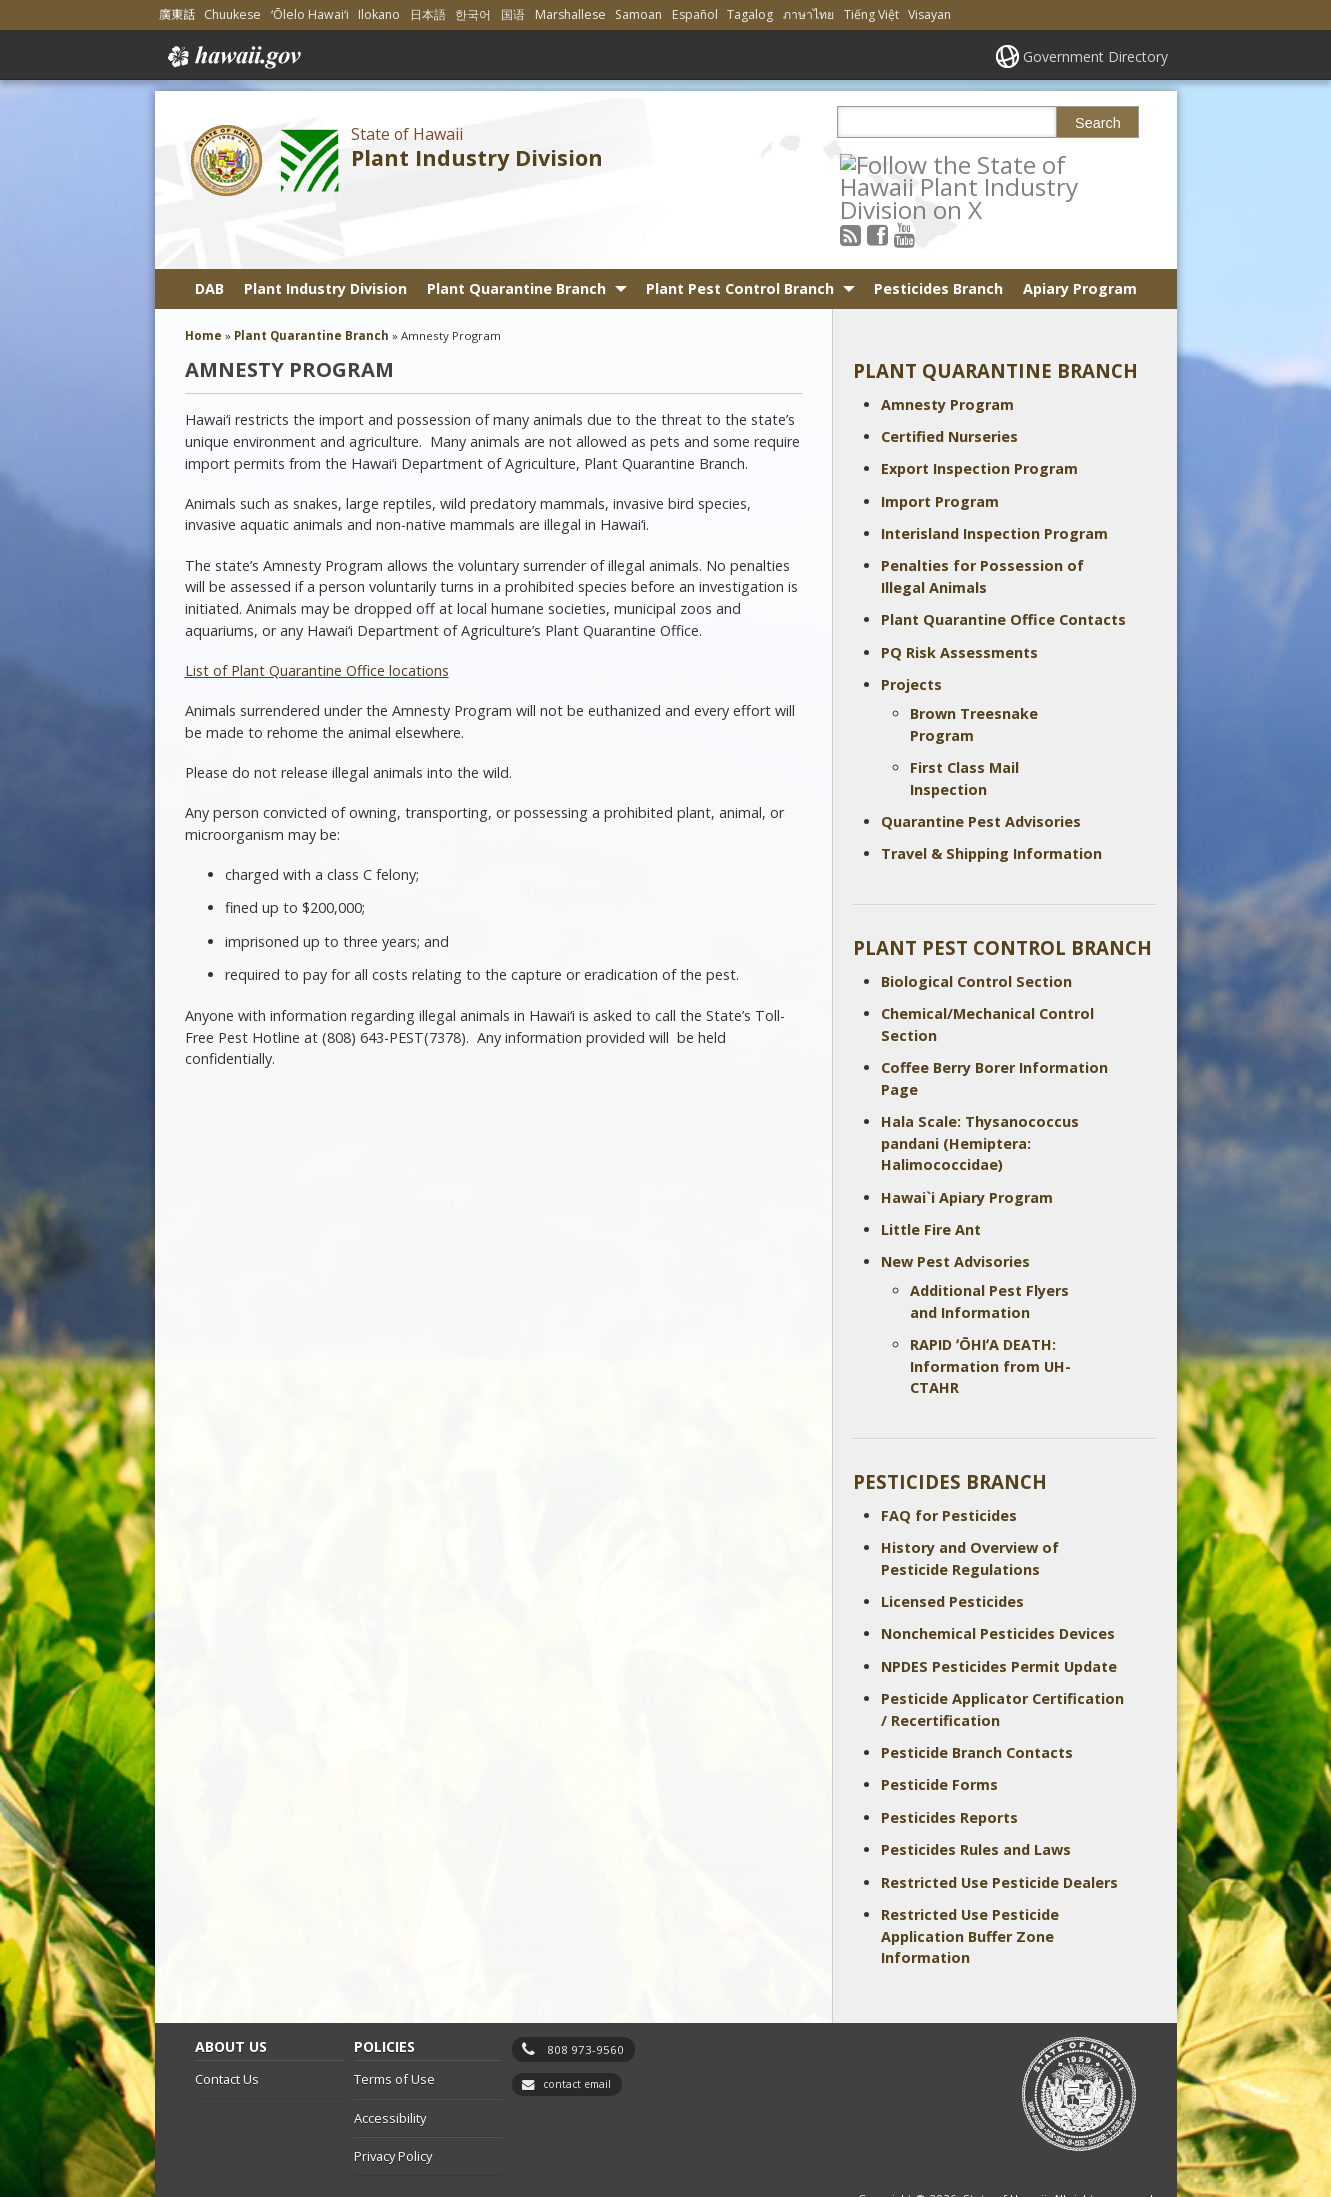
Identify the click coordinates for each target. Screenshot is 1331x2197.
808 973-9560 (585, 1994)
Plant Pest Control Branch (740, 233)
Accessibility (390, 2063)
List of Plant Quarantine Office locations (317, 615)
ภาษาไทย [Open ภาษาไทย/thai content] (808, 14)
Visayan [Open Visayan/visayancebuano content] (929, 14)
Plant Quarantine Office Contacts (1003, 565)
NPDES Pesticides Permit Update (999, 1611)
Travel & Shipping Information (991, 799)
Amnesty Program (947, 349)
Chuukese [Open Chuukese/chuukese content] (232, 14)
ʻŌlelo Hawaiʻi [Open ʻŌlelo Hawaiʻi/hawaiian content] (310, 14)
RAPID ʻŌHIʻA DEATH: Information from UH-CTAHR (990, 1312)
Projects (911, 630)
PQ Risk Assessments (959, 597)
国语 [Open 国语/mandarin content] (513, 14)
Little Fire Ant (931, 1174)
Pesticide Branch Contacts (977, 1697)
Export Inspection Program (979, 414)
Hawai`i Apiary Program (967, 1142)
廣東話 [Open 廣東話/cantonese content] (177, 14)
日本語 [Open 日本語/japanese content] (428, 14)
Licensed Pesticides (952, 1546)
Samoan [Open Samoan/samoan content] (638, 14)
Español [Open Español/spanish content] (695, 14)
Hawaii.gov (232, 57)
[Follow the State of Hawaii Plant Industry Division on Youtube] (931, 163)
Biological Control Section (976, 926)
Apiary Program (1080, 233)
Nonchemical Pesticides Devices (998, 1579)
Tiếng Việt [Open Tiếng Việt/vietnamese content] (871, 14)
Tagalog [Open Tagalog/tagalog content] (750, 14)
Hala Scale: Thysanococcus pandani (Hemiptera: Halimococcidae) (980, 1088)
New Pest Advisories (955, 1207)
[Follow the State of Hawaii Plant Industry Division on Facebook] (904, 163)
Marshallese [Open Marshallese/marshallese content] (570, 14)
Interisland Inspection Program (994, 479)
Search (1098, 123)
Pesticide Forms (939, 1730)
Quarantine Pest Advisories (981, 766)
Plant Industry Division (477, 157)
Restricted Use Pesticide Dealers (999, 1827)
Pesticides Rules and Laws (976, 1795)
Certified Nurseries (949, 381)
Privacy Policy (393, 2102)
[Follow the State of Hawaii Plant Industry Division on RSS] (877, 163)
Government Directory (1095, 56)
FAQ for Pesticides (949, 1460)
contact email (577, 2030)
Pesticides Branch (938, 233)
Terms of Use (394, 2025)
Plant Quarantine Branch (516, 233)
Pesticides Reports (949, 1762)
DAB (209, 233)
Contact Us (227, 2025)
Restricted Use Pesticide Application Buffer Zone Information (970, 1881)
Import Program (940, 446)
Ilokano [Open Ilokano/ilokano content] (379, 14)
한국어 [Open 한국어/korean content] (473, 14)
